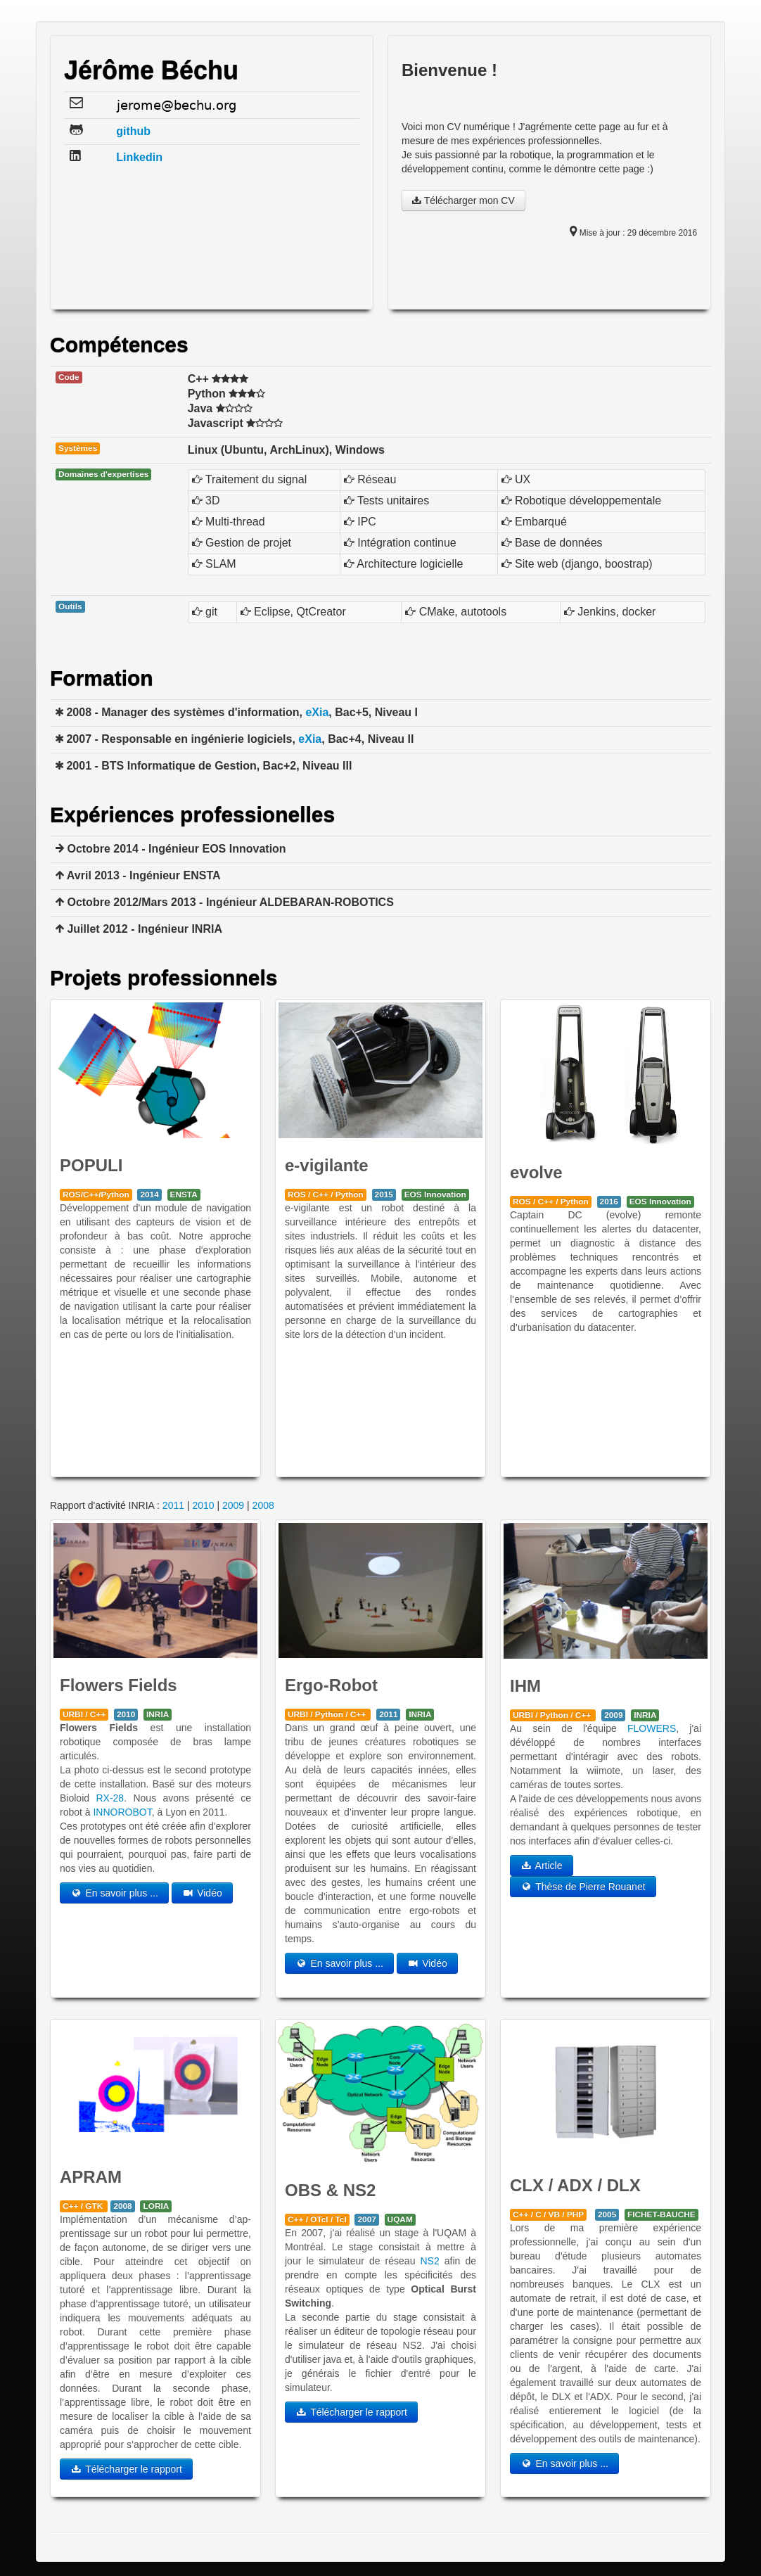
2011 (173, 1505)
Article (541, 1865)
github (133, 131)
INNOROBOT (122, 1812)
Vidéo (202, 1893)
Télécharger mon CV (463, 200)
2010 (203, 1505)
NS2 (430, 2260)
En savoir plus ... (114, 1893)
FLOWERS (651, 1728)
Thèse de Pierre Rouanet (583, 1886)
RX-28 (110, 1798)
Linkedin (139, 157)
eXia (316, 712)
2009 (233, 1505)
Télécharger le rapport (126, 2469)
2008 (263, 1505)
